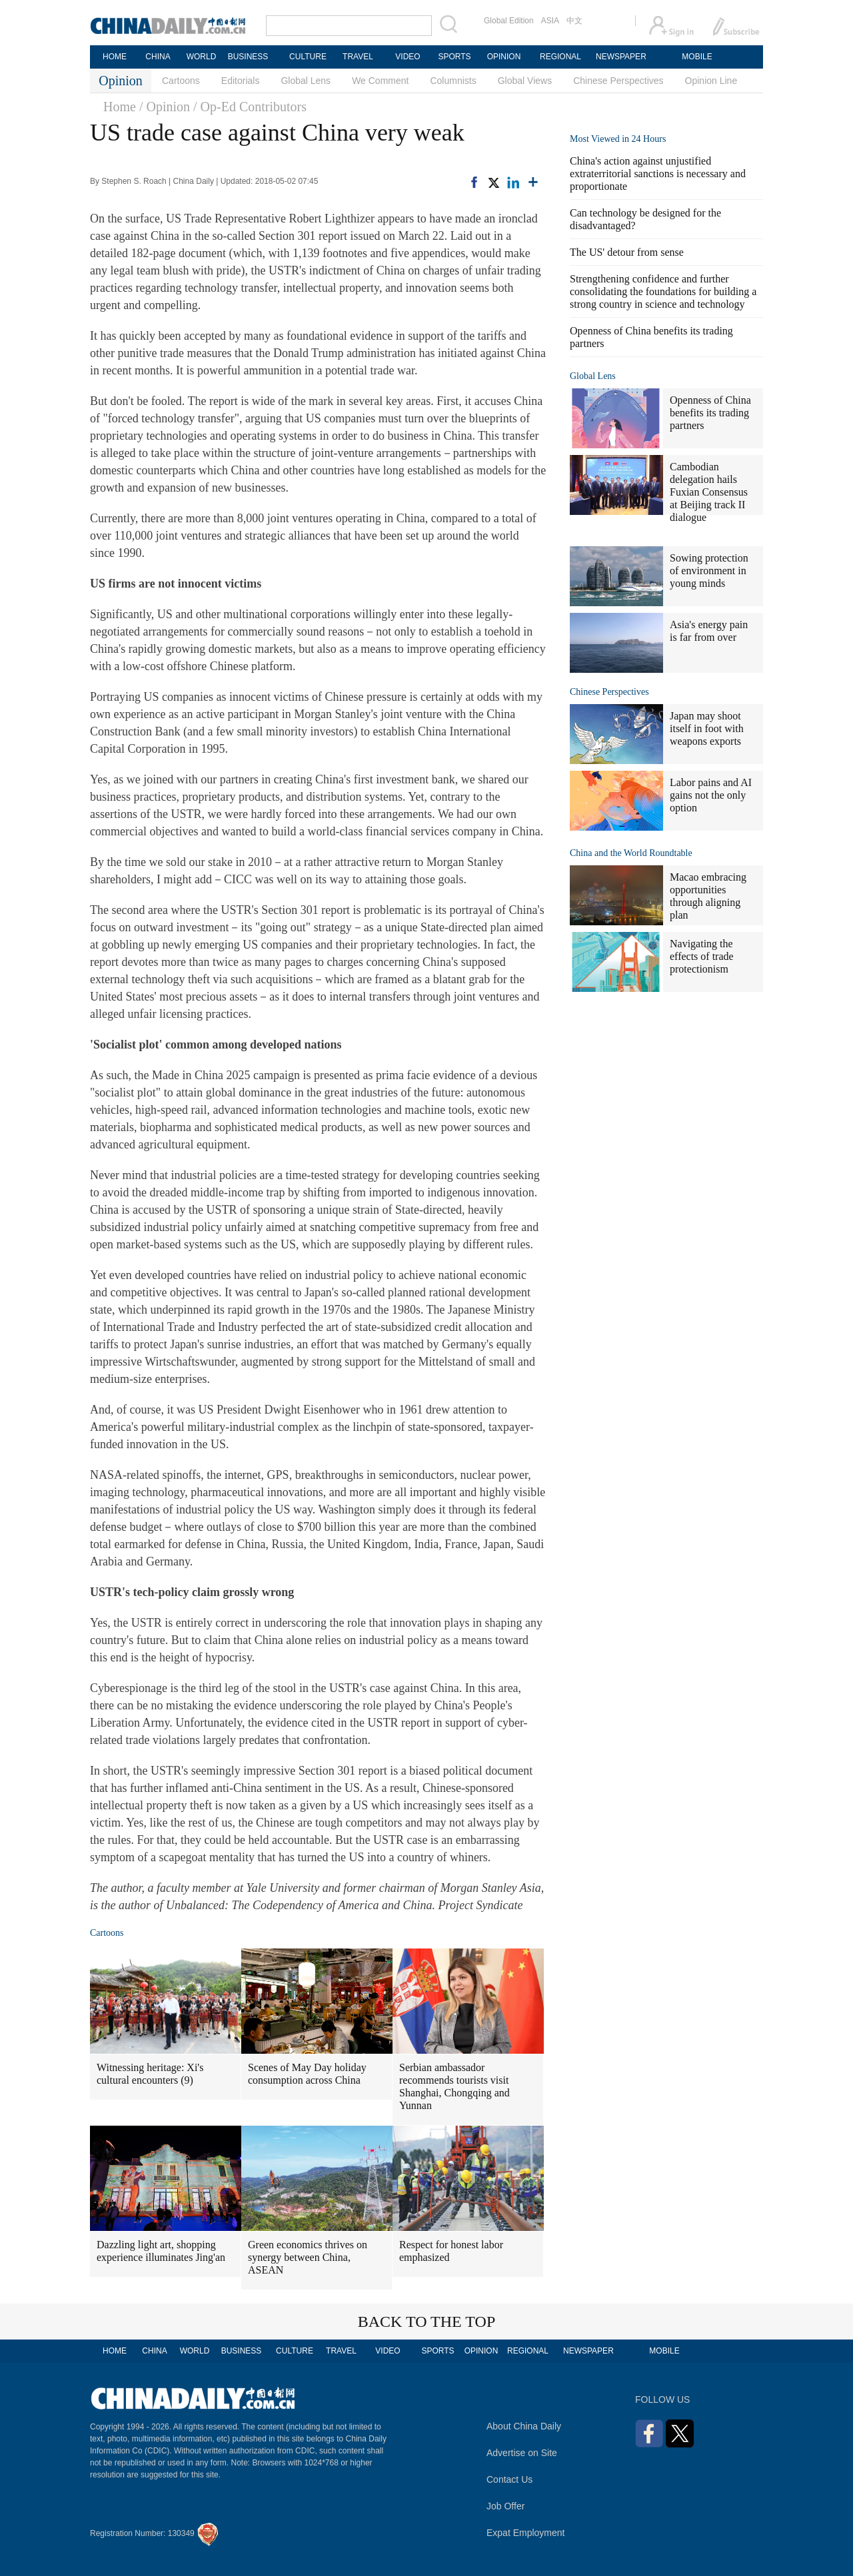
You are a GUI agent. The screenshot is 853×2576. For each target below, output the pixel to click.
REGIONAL (560, 56)
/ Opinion (164, 106)
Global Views (525, 80)
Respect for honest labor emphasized (451, 2251)
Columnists (453, 80)
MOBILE (697, 56)
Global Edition (509, 20)
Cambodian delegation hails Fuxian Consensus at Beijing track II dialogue (709, 492)
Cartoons (181, 80)
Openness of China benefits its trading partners (710, 412)
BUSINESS (248, 56)
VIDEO (407, 56)
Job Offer (505, 2506)
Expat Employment (525, 2532)
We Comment (380, 80)
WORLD (202, 56)
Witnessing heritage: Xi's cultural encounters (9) (150, 2074)
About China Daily (523, 2426)
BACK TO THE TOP (427, 2321)
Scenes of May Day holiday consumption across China (307, 2074)
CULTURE (308, 56)
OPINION (504, 56)
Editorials (240, 80)
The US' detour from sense (627, 252)
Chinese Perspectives (618, 80)
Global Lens (306, 80)
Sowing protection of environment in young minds (709, 570)
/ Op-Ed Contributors (250, 106)
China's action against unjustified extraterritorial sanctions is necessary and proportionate (658, 173)
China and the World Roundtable (631, 853)
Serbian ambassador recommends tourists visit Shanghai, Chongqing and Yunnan (454, 2086)
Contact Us (509, 2479)
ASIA (550, 20)
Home (119, 106)
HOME (115, 56)
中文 (574, 20)
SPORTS (454, 56)
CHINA (157, 56)
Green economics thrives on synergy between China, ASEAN (307, 2257)
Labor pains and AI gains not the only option (711, 795)
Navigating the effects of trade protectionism (702, 956)
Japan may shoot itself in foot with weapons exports (707, 728)
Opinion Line (711, 80)
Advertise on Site (521, 2452)
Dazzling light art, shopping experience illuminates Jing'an (161, 2251)
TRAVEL (358, 56)
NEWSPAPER (620, 56)
